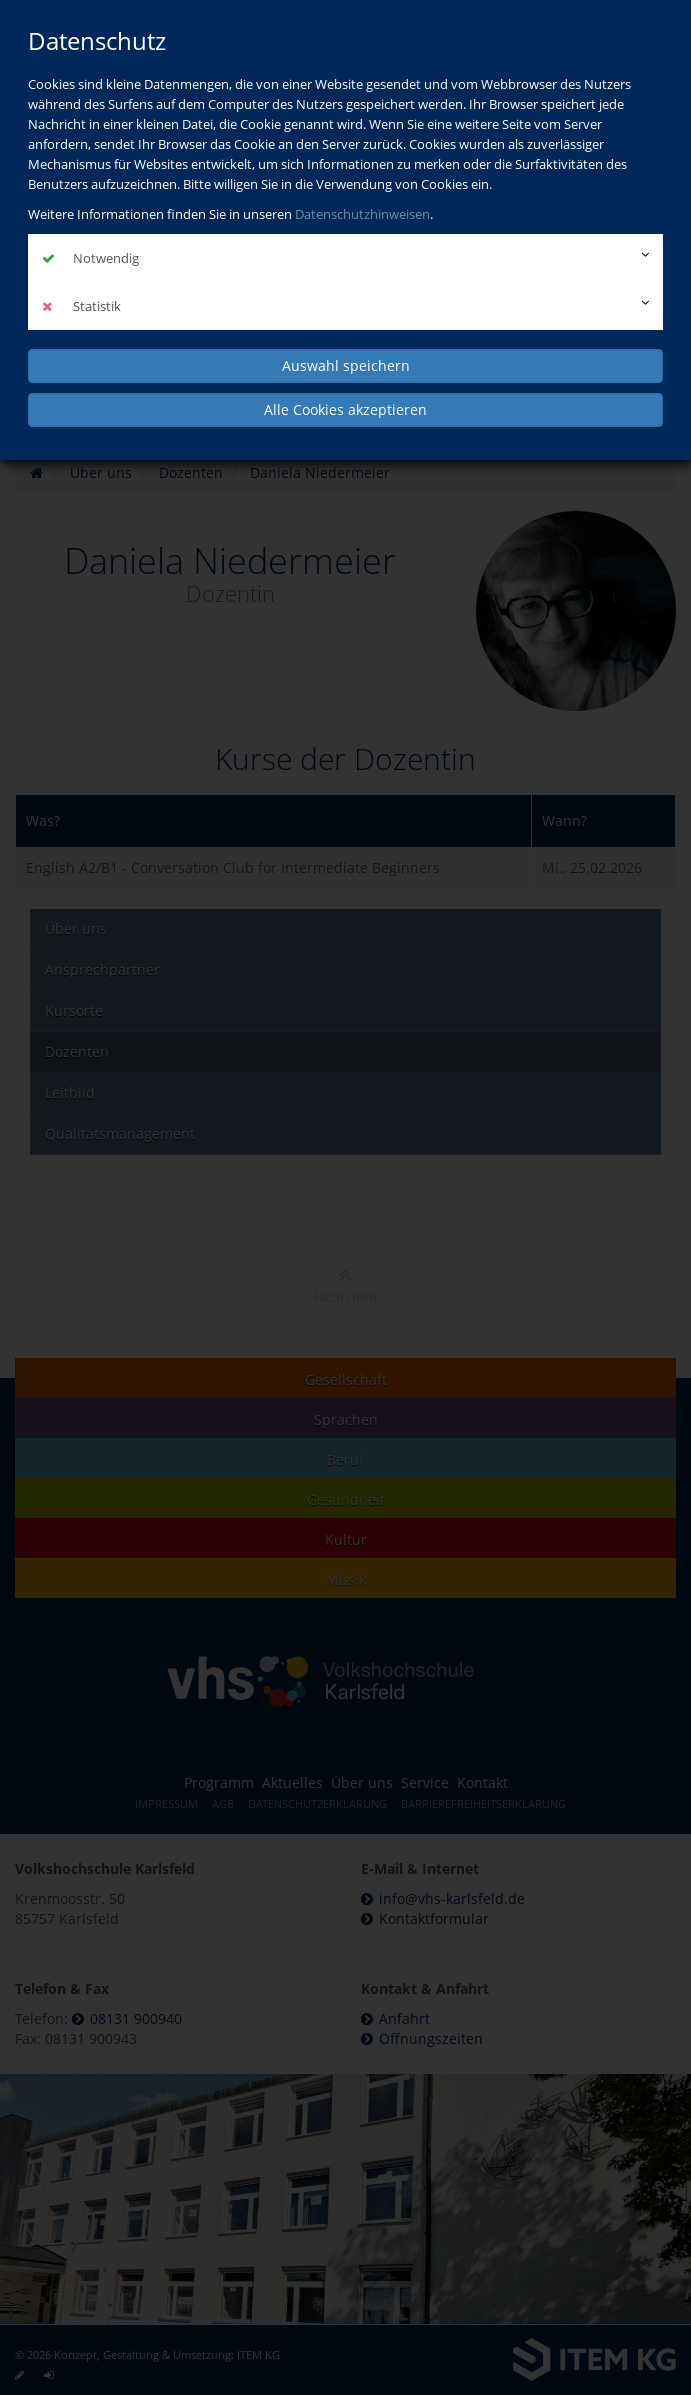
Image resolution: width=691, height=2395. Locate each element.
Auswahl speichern (346, 365)
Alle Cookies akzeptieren (345, 409)
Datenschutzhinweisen (362, 214)
